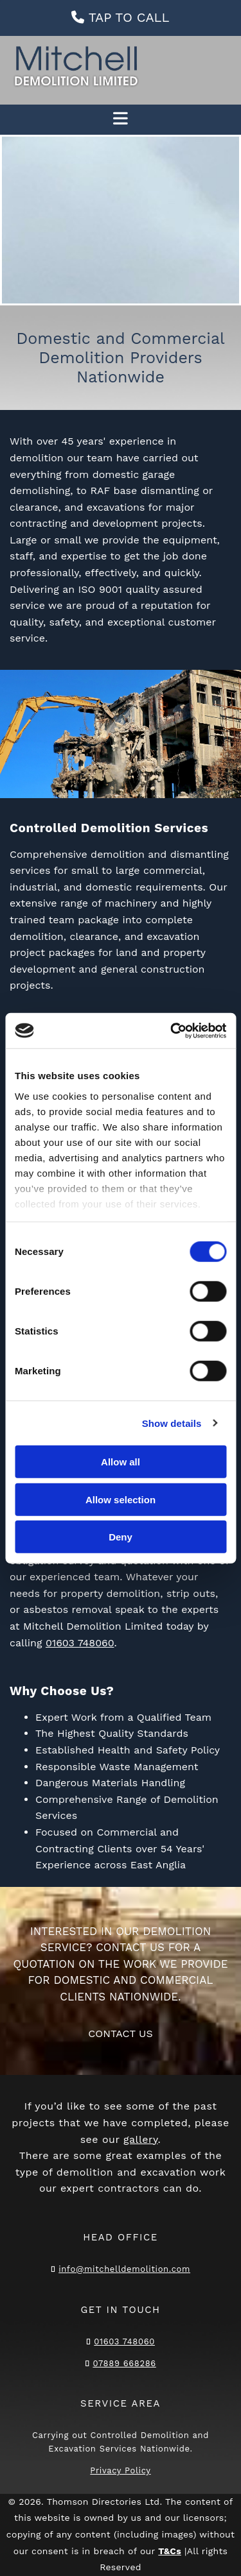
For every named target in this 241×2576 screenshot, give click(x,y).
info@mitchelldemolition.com (124, 2269)
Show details (172, 1422)
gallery (140, 2139)
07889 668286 (124, 2363)
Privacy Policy (120, 2470)
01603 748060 (80, 1643)
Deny (120, 1536)
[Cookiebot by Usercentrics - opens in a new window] (171, 1030)
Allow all (120, 1461)
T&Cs (169, 2551)
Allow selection (120, 1499)
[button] (120, 18)
